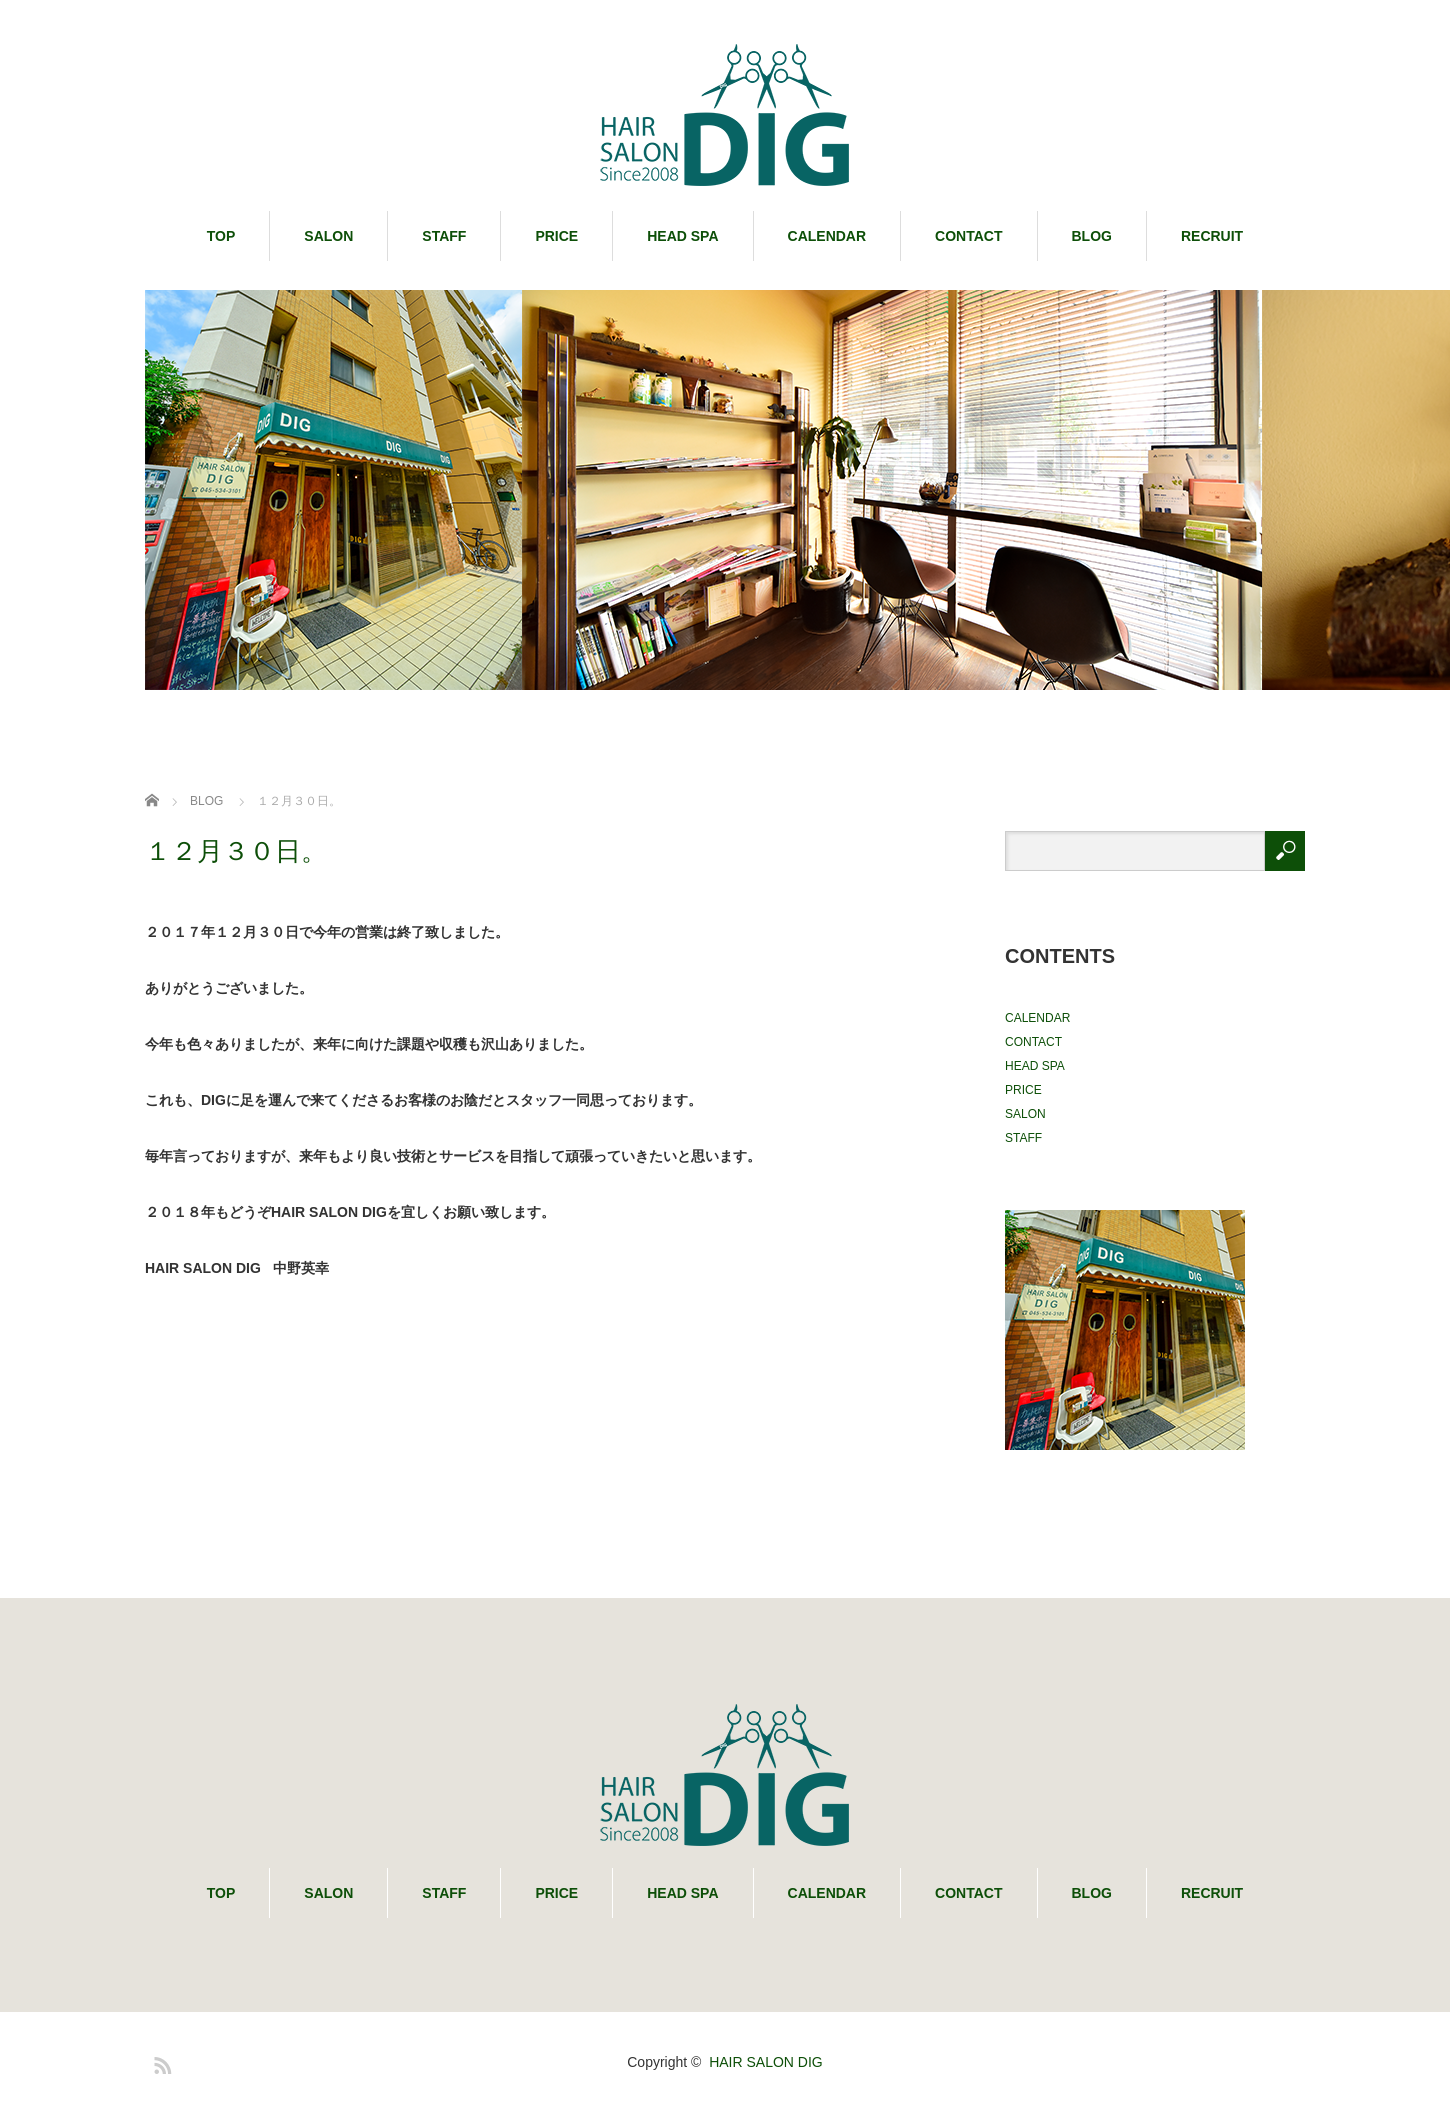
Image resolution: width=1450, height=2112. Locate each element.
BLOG (1092, 236)
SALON (328, 236)
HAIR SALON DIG (766, 2062)
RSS (160, 2062)
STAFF (444, 236)
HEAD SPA (682, 236)
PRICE (556, 236)
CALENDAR (827, 236)
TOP (221, 236)
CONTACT (968, 236)
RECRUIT (1212, 236)
